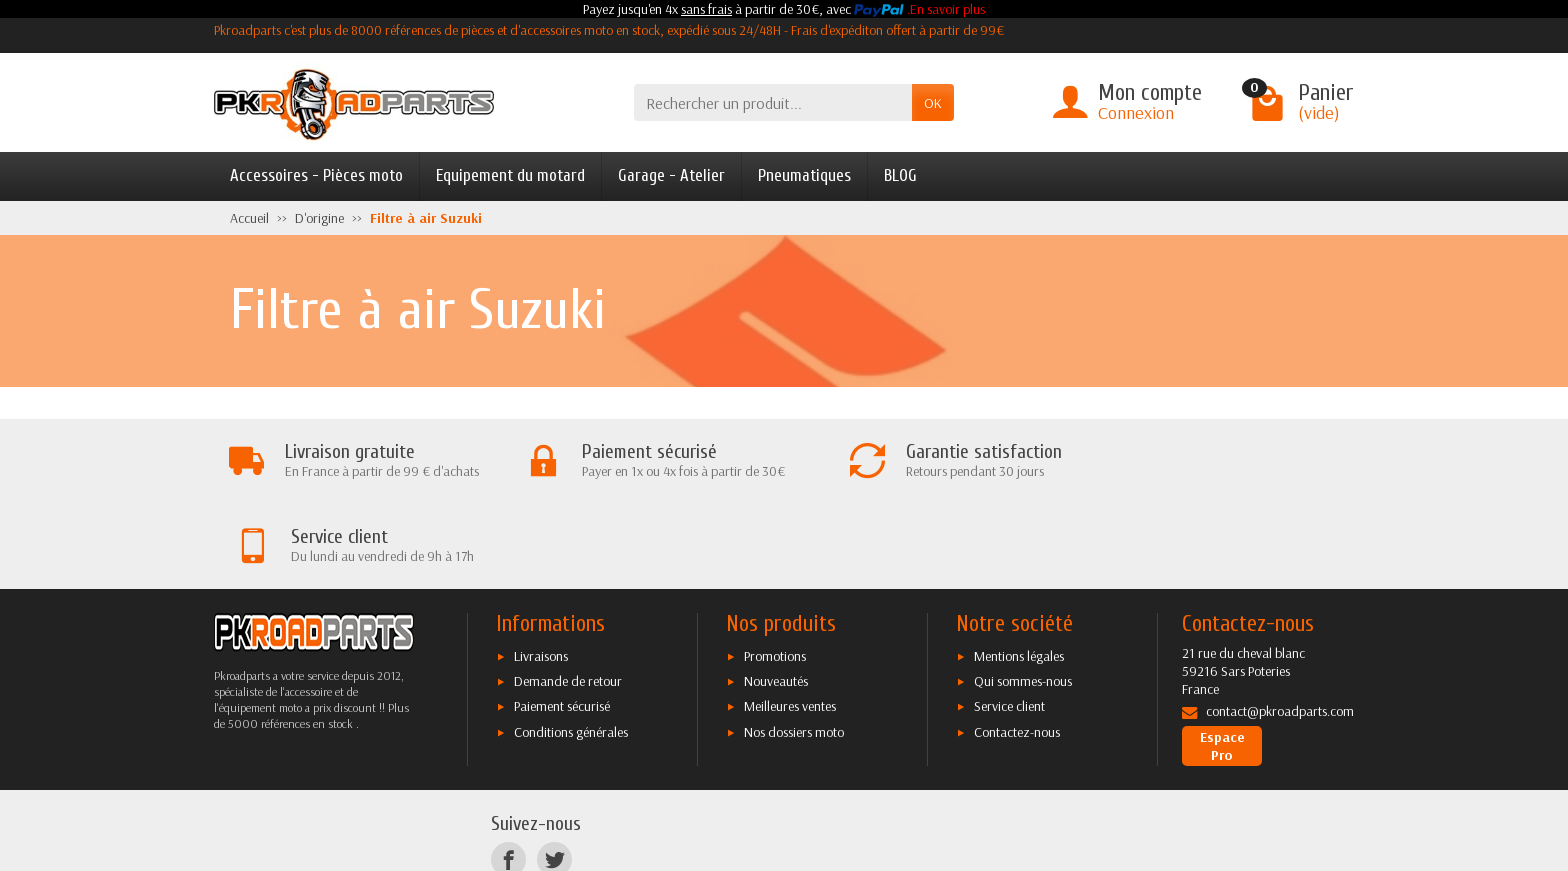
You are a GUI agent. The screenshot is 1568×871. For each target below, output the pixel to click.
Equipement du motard (510, 175)
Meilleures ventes (790, 622)
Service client (1009, 622)
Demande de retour (568, 597)
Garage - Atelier (671, 175)
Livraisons (541, 571)
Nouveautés (776, 597)
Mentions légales (1019, 571)
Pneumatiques (804, 175)
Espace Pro (1222, 662)
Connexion (1136, 112)
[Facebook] (508, 775)
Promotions (775, 571)
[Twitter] (554, 775)
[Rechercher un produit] (773, 102)
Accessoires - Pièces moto (316, 175)
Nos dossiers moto (794, 647)
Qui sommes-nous (1023, 597)
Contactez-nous (1017, 647)
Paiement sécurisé (562, 622)
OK (933, 103)
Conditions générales (571, 647)
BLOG (900, 175)
